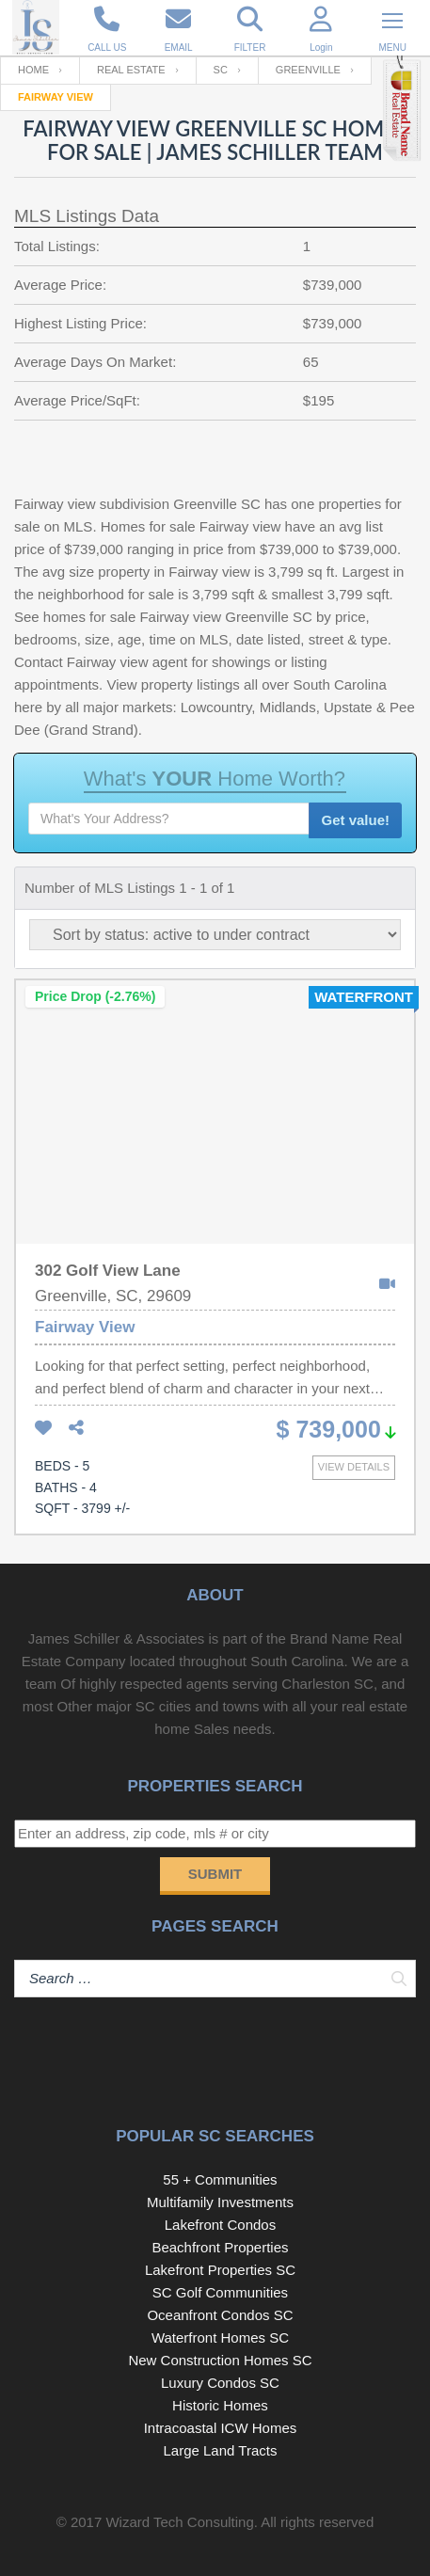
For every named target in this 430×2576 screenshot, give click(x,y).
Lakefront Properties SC (220, 2270)
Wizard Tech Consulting (179, 2522)
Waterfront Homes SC (220, 2337)
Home (33, 69)
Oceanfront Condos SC (220, 2315)
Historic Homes (220, 2405)
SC (221, 69)
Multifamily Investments (220, 2202)
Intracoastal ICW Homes (220, 2428)
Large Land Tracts (221, 2450)
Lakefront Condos (220, 2225)
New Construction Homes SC (219, 2360)
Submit (215, 1874)
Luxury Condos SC (220, 2383)
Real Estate (131, 69)
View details (354, 1466)
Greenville (308, 69)
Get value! (355, 820)
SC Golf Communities (220, 2292)
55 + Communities (220, 2179)
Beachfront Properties (219, 2247)
